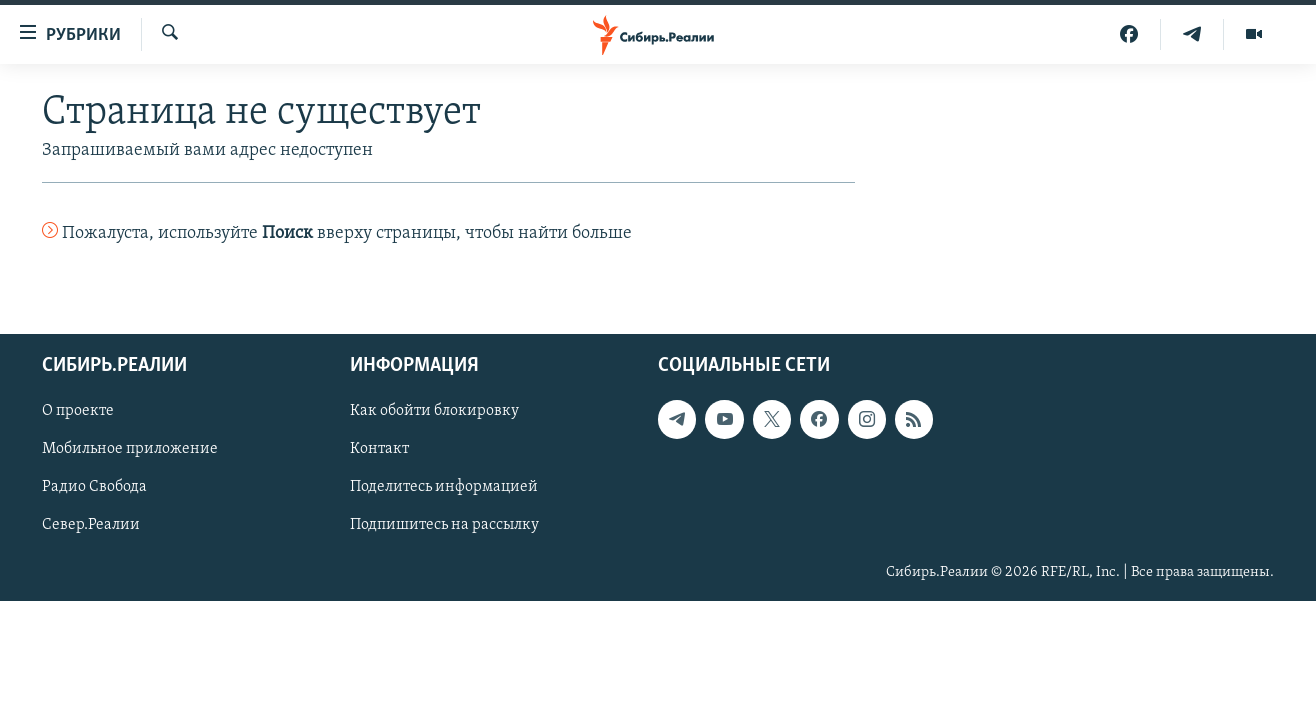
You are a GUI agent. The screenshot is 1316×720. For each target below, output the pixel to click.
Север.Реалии (91, 525)
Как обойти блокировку (434, 411)
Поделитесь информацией (444, 487)
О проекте (78, 411)
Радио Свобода (94, 487)
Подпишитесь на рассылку (444, 525)
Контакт (379, 449)
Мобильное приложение (130, 449)
